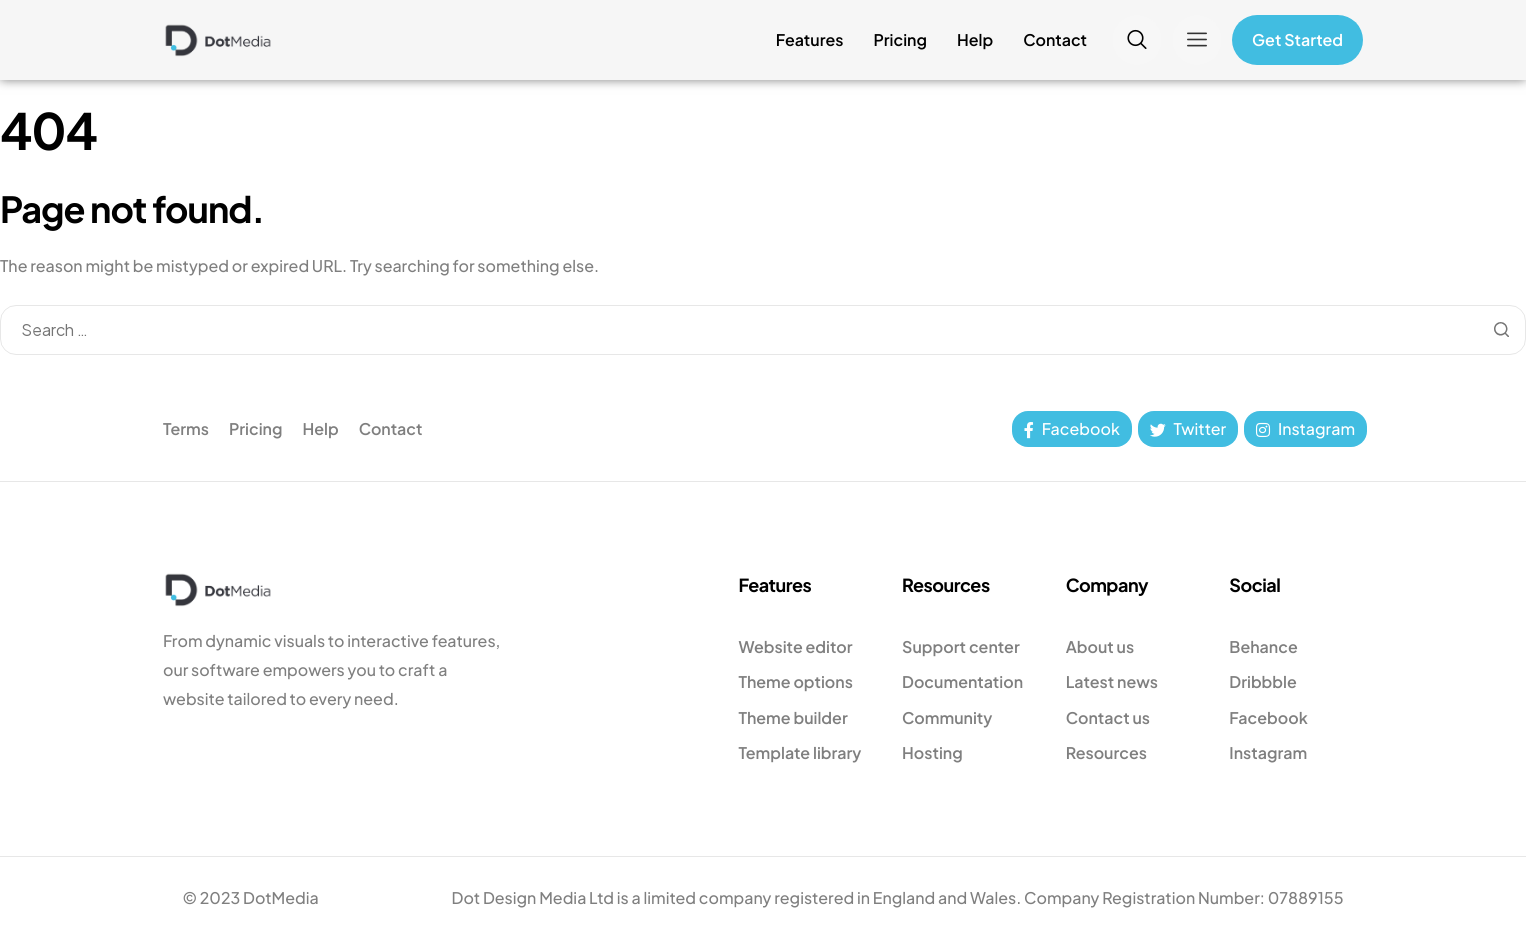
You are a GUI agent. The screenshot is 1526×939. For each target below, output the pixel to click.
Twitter (1188, 428)
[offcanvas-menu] (1197, 40)
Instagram (1305, 428)
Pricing (900, 40)
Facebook (1072, 428)
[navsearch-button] (1137, 40)
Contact (1055, 40)
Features (810, 40)
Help (975, 40)
